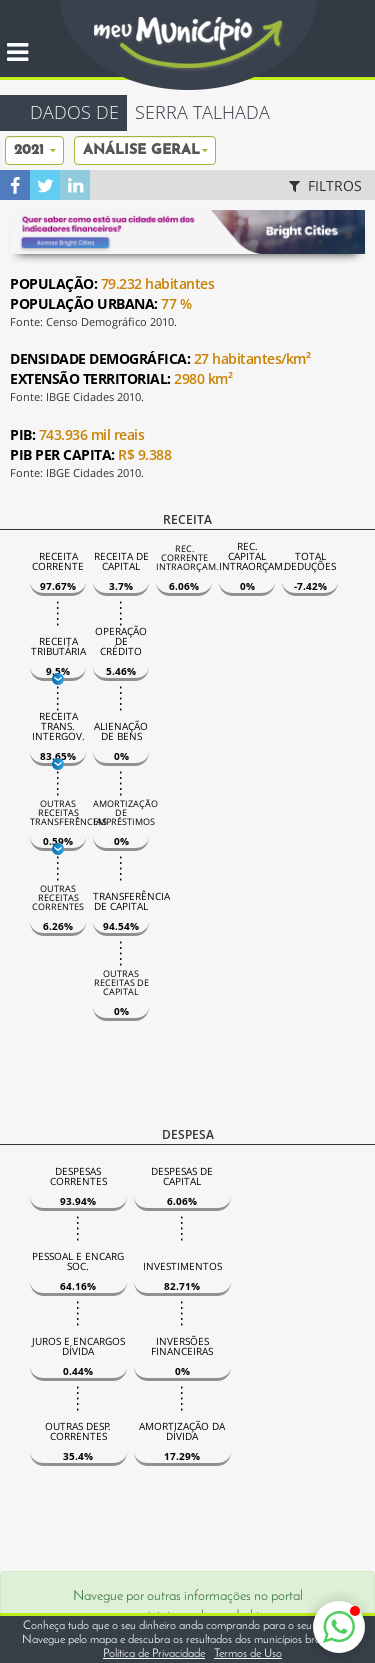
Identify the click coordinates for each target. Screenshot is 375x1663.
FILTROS (323, 185)
